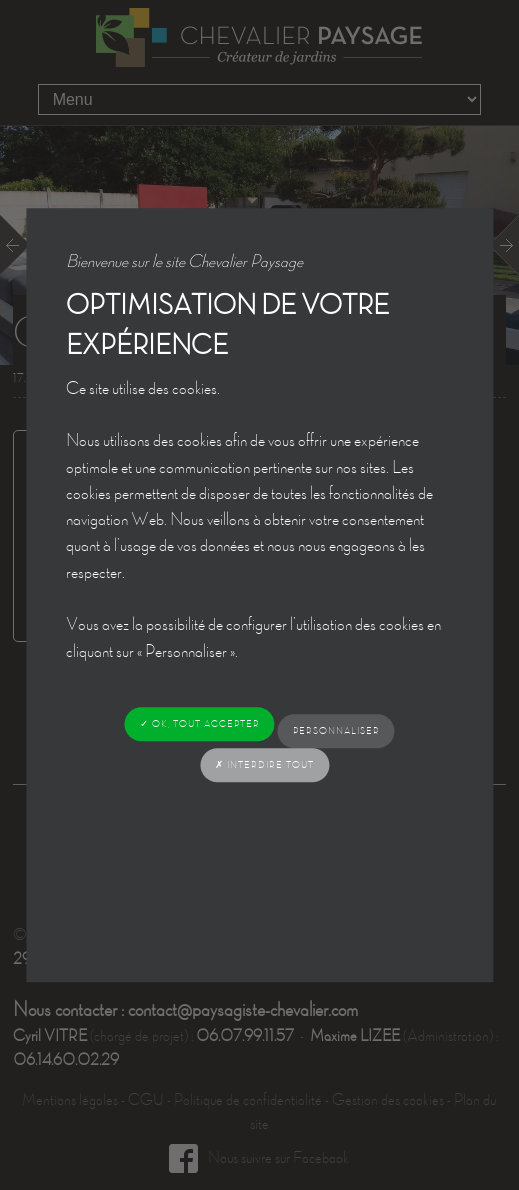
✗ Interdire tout (264, 764)
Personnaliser (336, 730)
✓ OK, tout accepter (200, 723)
